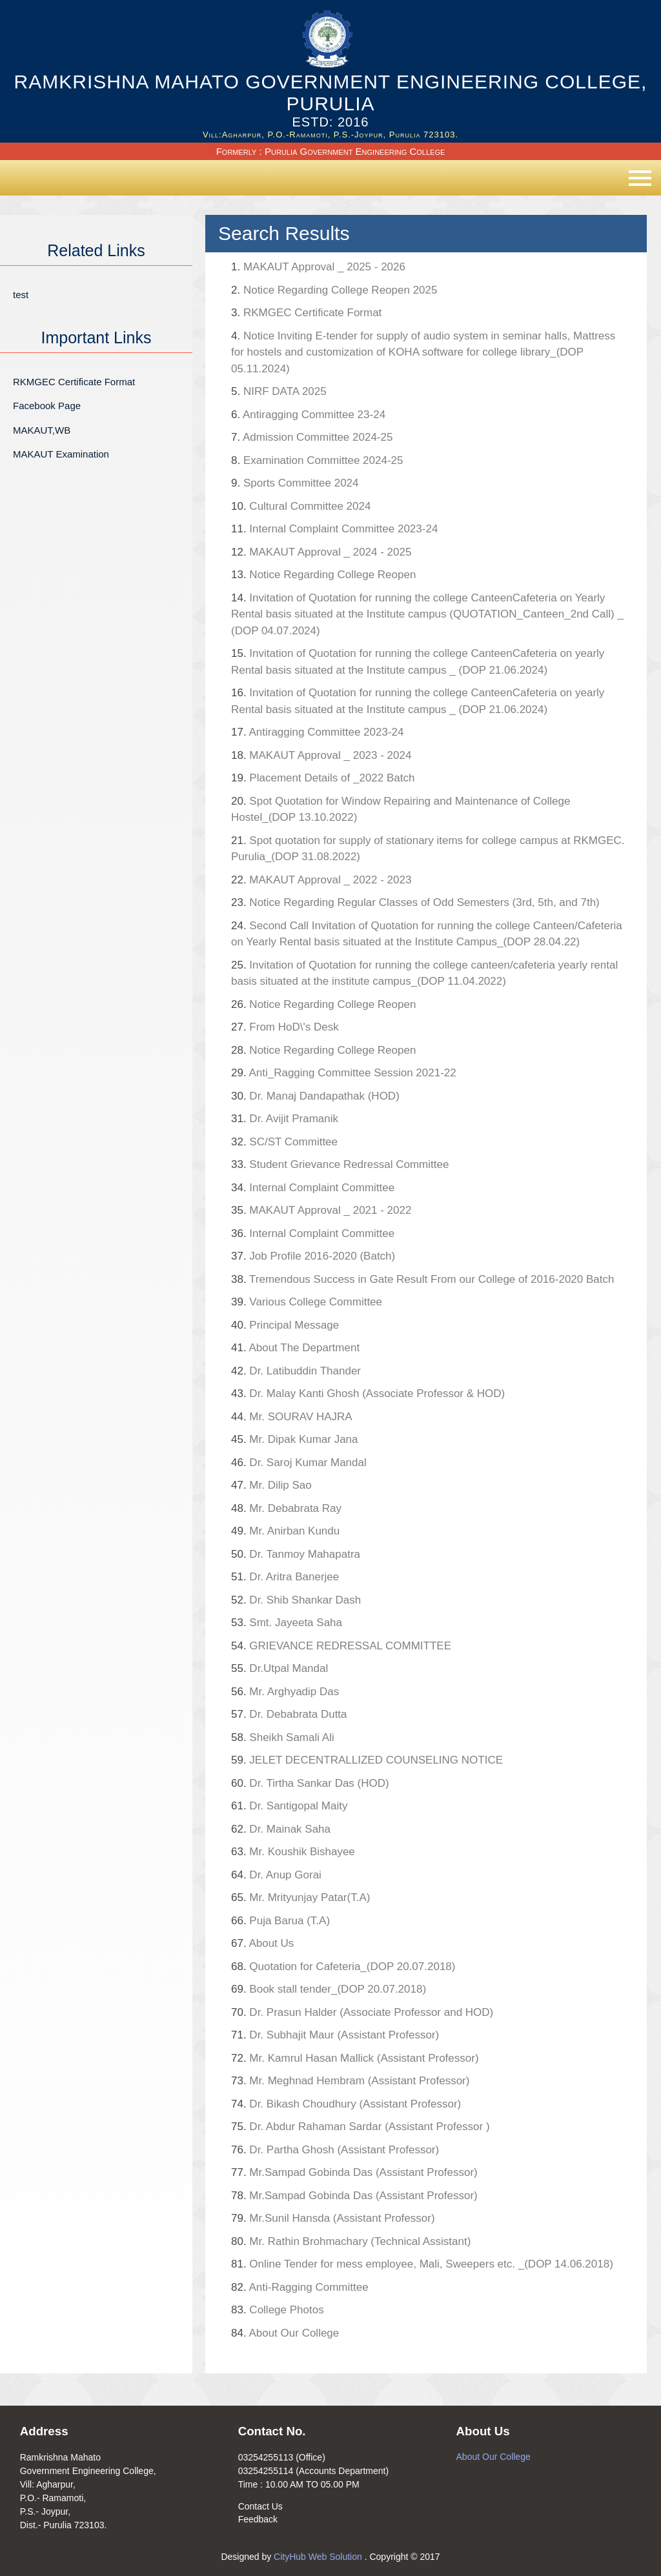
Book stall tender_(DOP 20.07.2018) (328, 1989)
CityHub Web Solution (319, 2556)
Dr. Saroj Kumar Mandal (299, 1462)
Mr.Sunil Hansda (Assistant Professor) (333, 2218)
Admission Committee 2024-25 (311, 437)
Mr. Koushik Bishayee (293, 1852)
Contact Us (260, 2506)
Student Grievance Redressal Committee (340, 1164)
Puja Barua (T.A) (280, 1921)
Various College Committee (306, 1302)
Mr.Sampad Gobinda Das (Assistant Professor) (354, 2172)
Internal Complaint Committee (312, 1188)
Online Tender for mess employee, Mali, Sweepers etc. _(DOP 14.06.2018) (422, 2264)
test (20, 294)
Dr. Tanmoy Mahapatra (295, 1554)
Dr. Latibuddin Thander (296, 1371)
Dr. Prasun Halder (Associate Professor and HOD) (362, 2012)
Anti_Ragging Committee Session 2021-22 (343, 1073)
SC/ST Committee (284, 1142)
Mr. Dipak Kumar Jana (294, 1439)
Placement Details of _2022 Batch (322, 778)
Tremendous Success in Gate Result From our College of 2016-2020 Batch (422, 1279)
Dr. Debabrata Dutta (289, 1714)
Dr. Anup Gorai (276, 1875)
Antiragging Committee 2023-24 (317, 732)
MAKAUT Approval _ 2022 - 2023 (321, 880)
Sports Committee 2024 (295, 483)
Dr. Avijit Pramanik (284, 1118)
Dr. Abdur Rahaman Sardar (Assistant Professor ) (360, 2126)
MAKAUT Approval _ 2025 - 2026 (318, 267)
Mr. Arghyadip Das (285, 1691)
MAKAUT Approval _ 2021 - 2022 (321, 1210)
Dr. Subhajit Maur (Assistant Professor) (335, 2035)
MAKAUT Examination (61, 453)
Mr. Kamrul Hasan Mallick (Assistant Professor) (355, 2058)
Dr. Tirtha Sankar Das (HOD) (310, 1783)
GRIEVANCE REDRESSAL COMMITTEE (341, 1646)
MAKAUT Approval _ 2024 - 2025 (321, 552)
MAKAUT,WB (41, 430)
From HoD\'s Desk (285, 1027)
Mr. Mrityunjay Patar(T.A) (300, 1897)
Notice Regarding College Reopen (323, 575)
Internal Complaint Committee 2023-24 (334, 529)
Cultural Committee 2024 (301, 506)
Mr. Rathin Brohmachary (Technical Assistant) (351, 2241)
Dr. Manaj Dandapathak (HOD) (315, 1096)
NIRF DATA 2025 (279, 391)
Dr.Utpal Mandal (279, 1668)
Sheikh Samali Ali (282, 1737)
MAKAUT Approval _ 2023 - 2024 (321, 755)
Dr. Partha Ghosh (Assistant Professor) (335, 2150)
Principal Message (285, 1325)
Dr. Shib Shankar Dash (296, 1600)
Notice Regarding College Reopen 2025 (334, 290)
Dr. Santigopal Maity (289, 1806)
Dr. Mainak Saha (280, 1829)
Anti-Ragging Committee (300, 2287)
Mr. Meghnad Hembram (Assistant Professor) (350, 2081)
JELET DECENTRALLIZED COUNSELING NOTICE (367, 1760)
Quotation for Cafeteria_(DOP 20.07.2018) (343, 1966)
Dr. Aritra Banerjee (285, 1577)
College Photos (277, 2310)
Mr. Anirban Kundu (285, 1531)
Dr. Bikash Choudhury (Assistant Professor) (346, 2104)
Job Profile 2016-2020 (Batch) (313, 1256)
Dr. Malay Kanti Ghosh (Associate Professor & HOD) (368, 1393)
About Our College (285, 2333)
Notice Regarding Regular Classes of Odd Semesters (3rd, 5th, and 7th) (415, 902)
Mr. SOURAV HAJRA (291, 1417)
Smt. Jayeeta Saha (286, 1622)
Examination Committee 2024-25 (317, 460)
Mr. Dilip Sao (271, 1485)
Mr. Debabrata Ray (326, 1508)
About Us (262, 1943)
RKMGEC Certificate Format (74, 381)
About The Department (295, 1348)
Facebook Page (47, 405)
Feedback (258, 2519)
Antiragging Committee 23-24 (308, 414)
